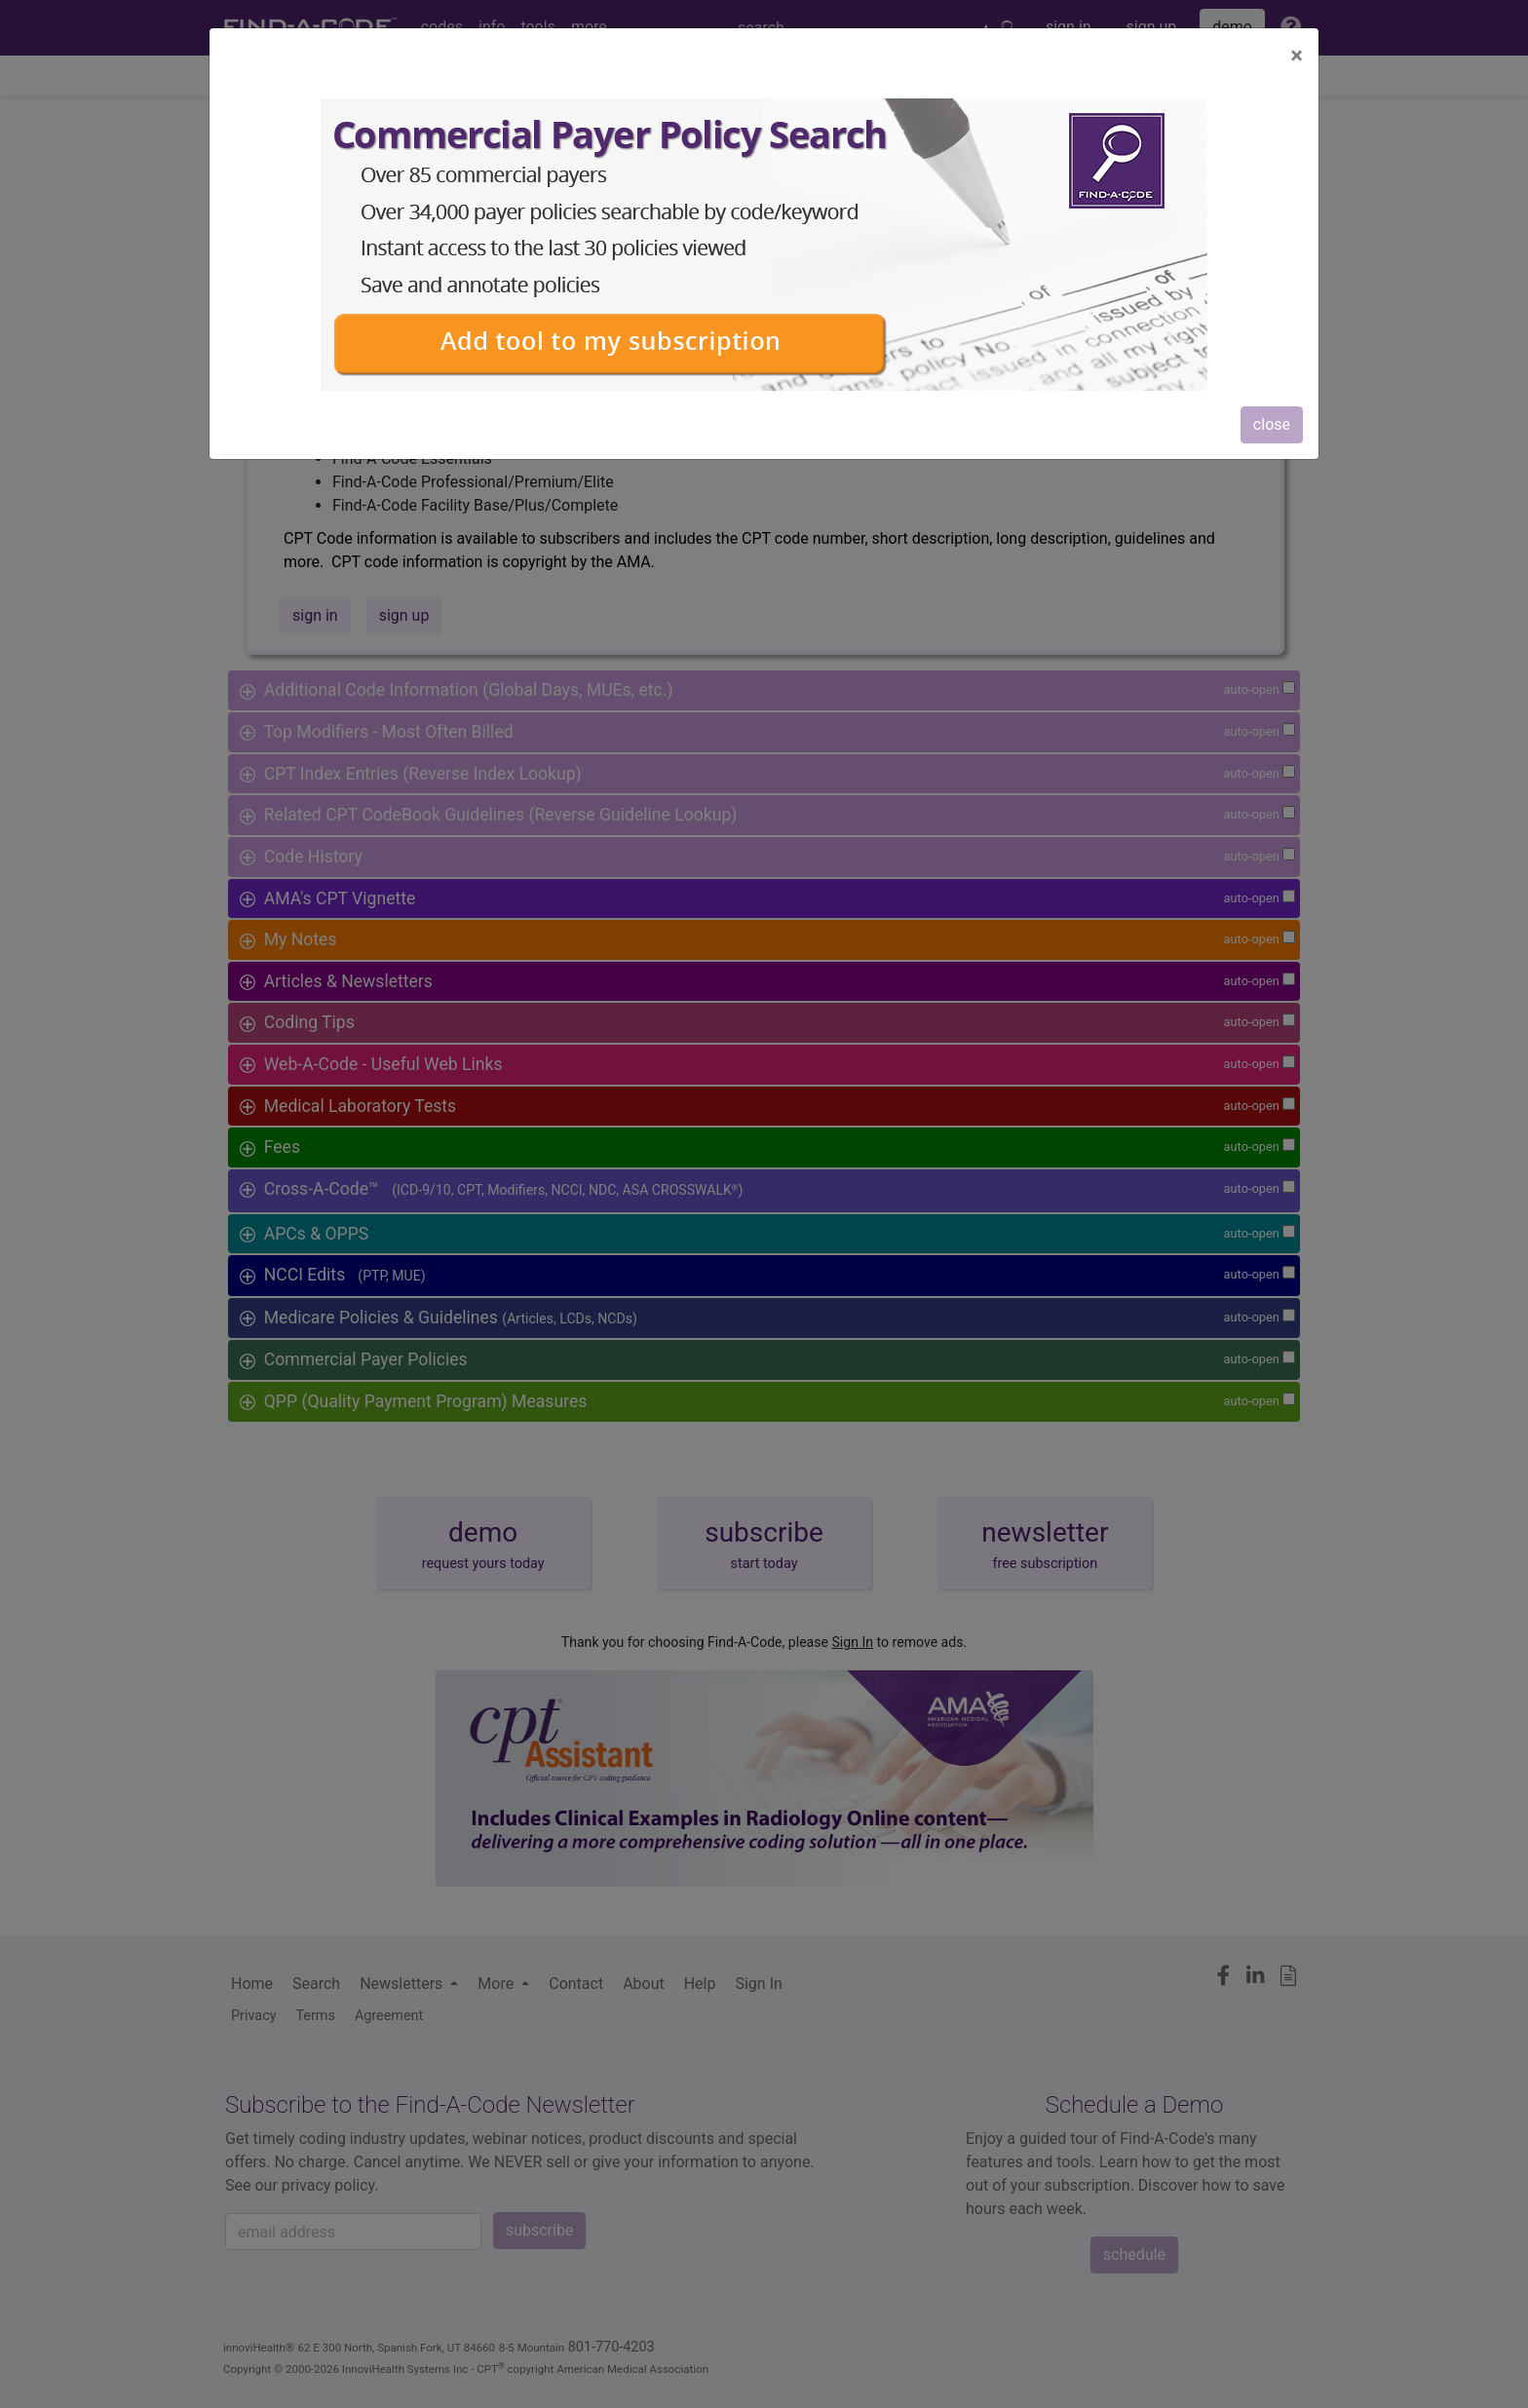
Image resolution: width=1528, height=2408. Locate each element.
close (1271, 424)
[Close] (1296, 55)
